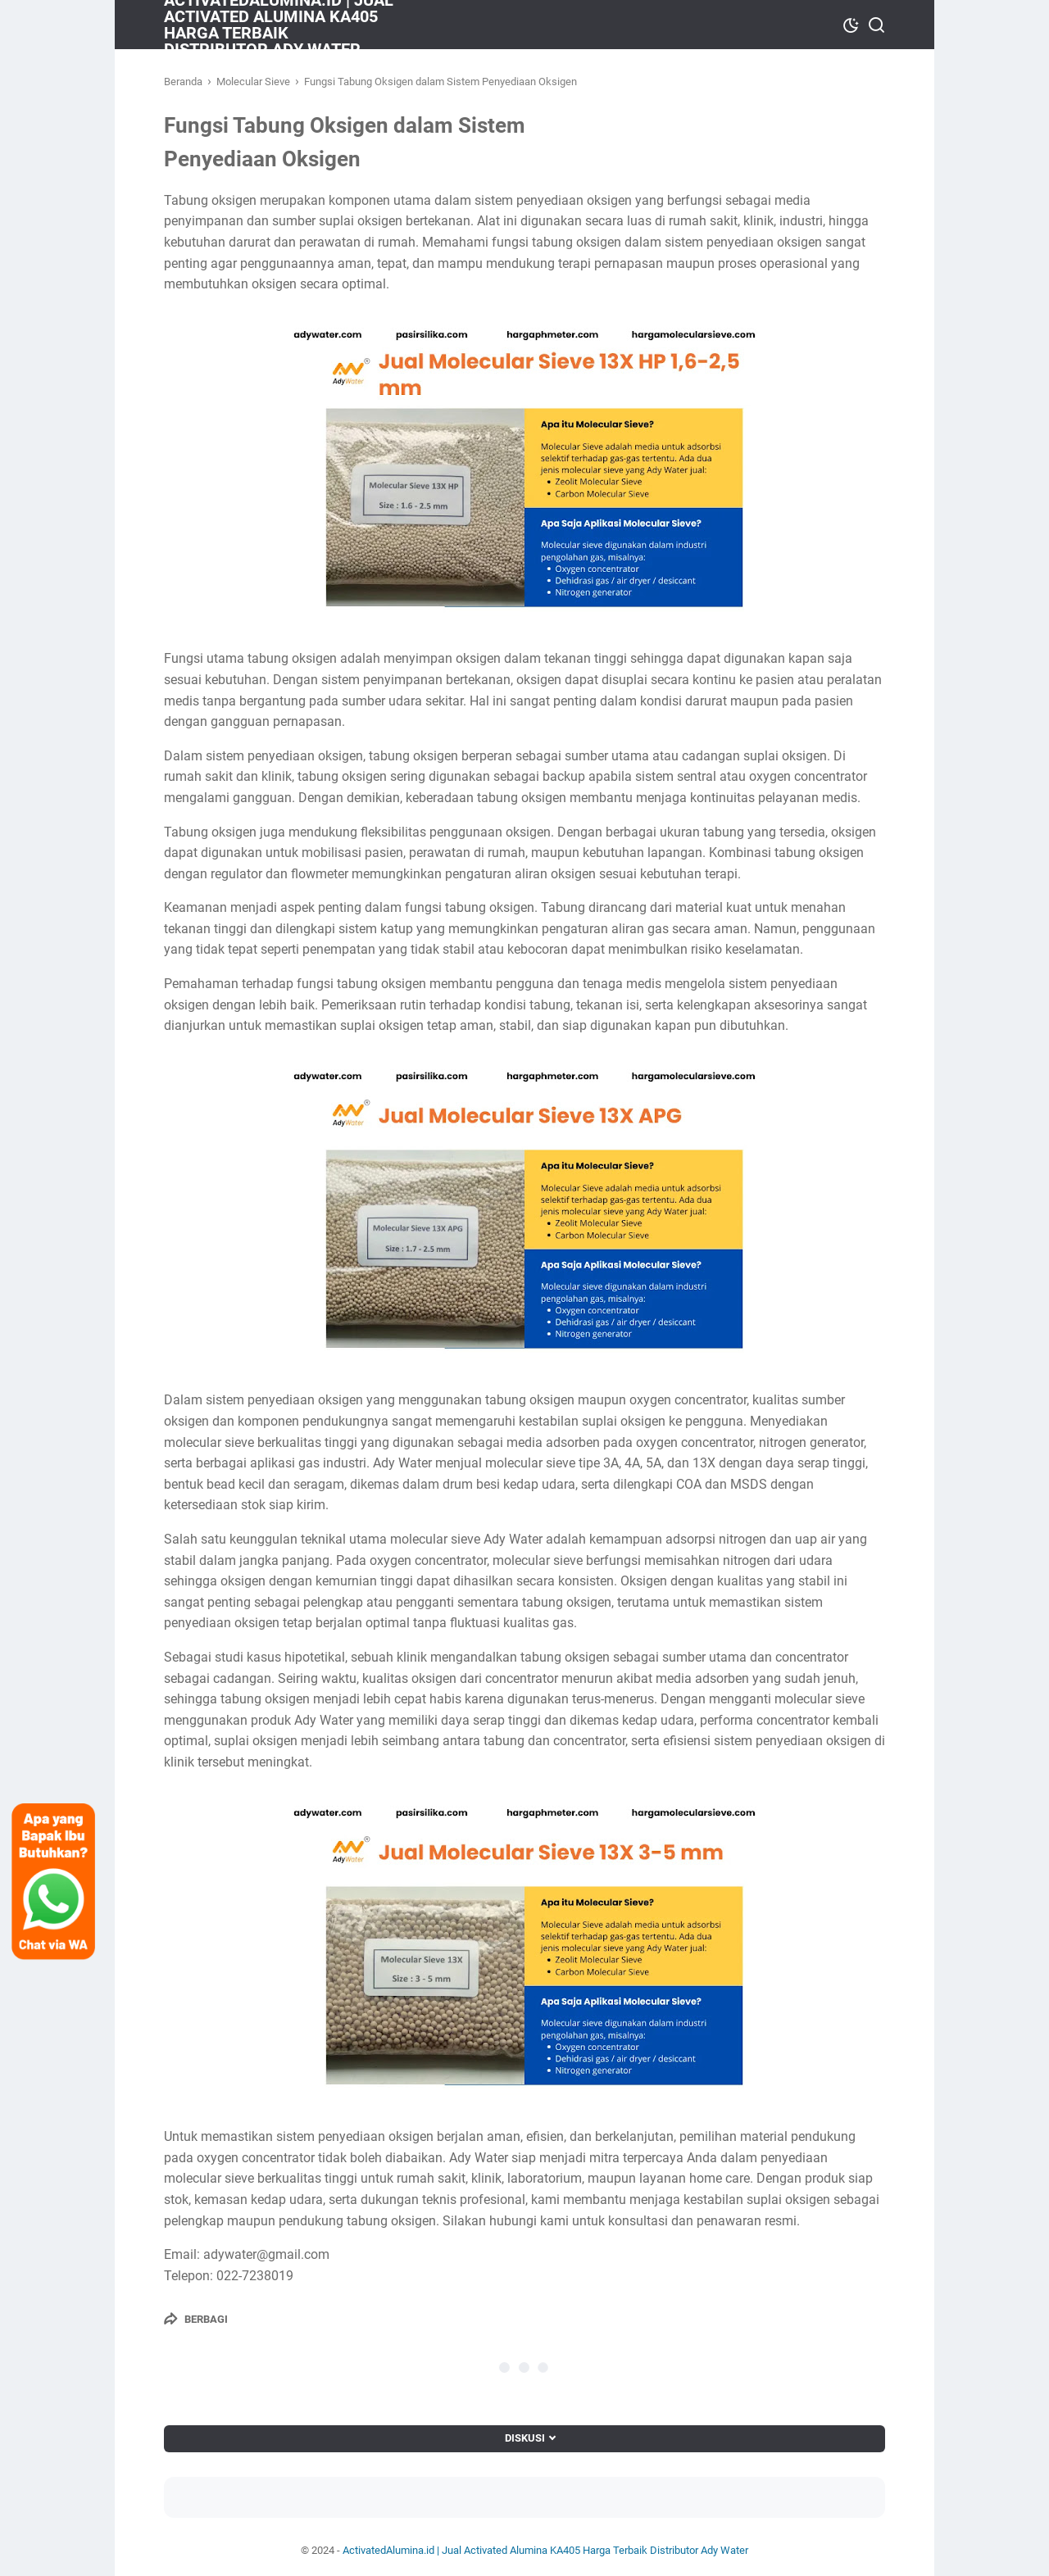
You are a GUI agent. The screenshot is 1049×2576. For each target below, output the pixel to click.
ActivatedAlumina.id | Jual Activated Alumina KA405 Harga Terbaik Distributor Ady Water (545, 2550)
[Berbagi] (196, 2318)
